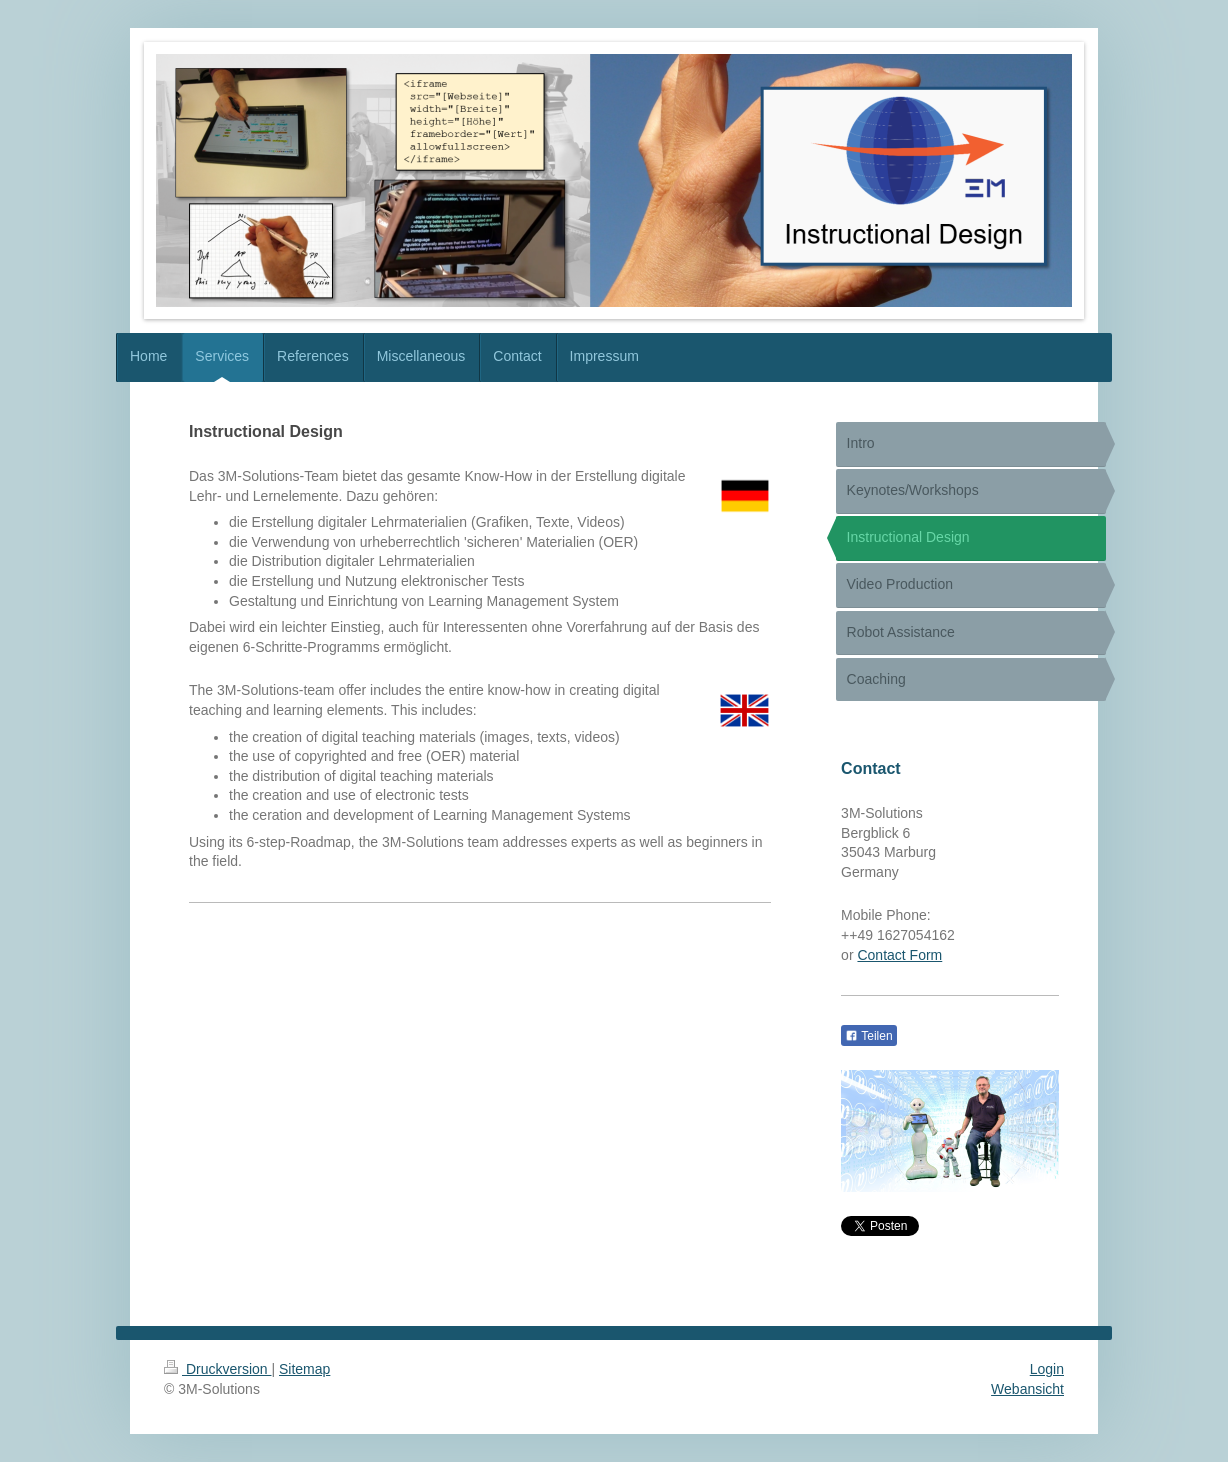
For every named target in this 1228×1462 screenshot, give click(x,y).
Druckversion (217, 1369)
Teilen (868, 1036)
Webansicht (1027, 1389)
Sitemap (304, 1369)
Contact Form (899, 955)
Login (1047, 1369)
